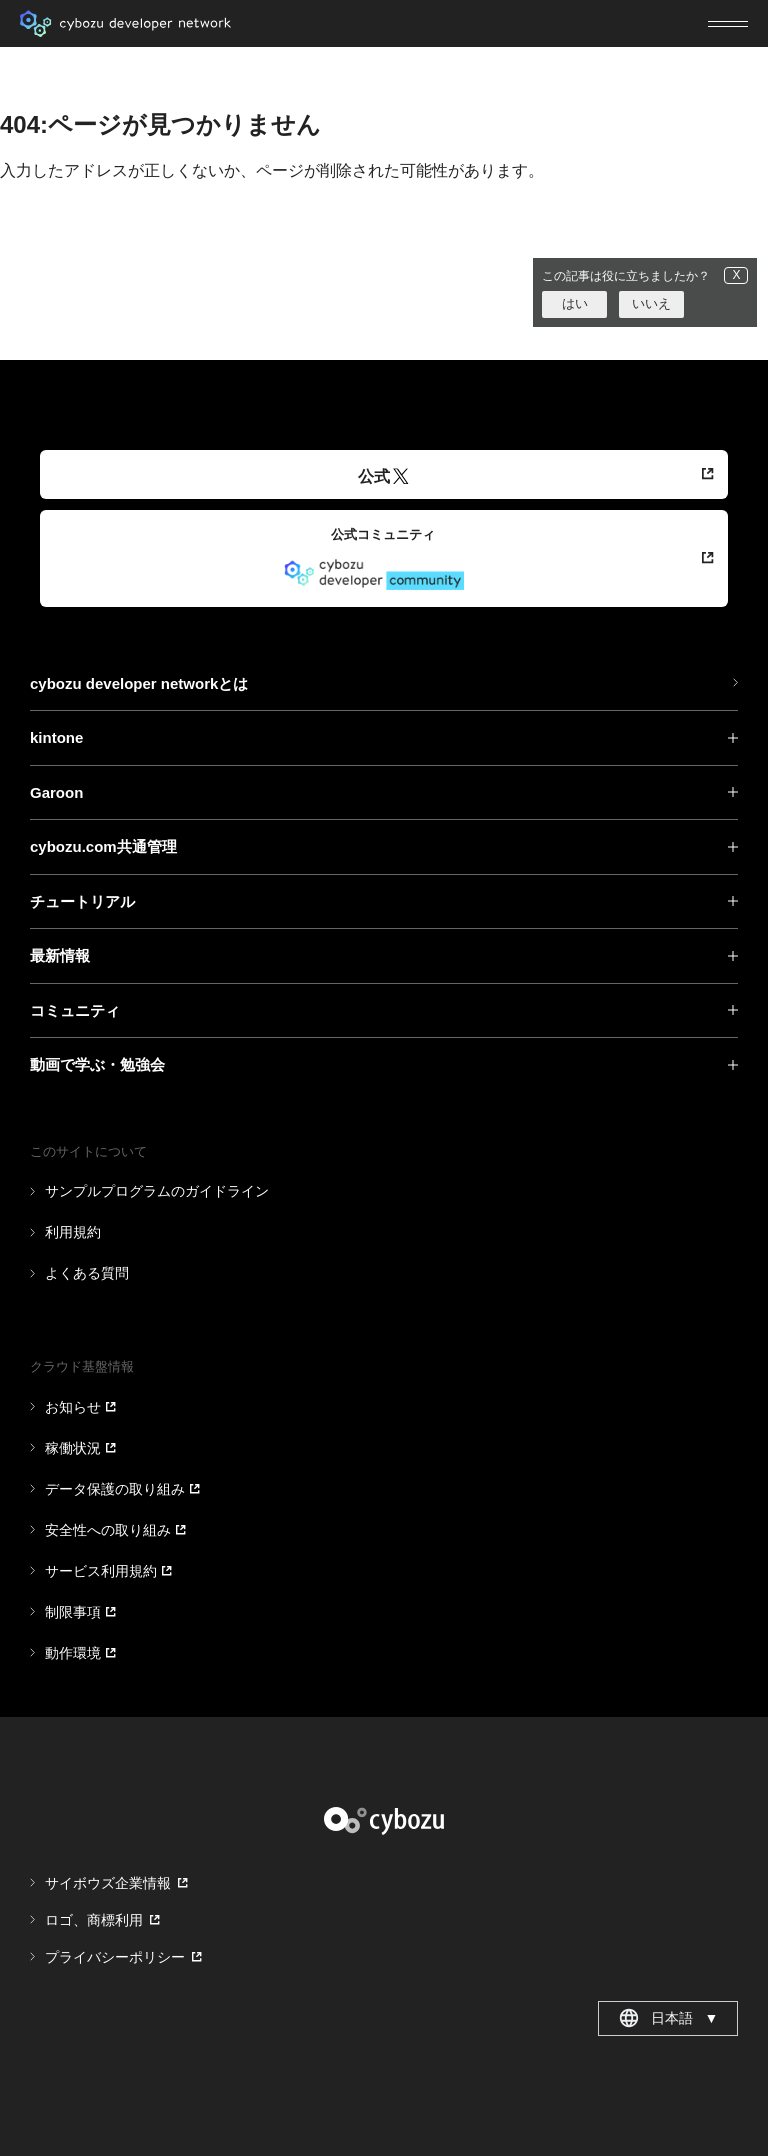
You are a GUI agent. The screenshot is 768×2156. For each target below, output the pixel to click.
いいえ (651, 303)
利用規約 (73, 1232)
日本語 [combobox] (668, 2018)
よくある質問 (87, 1273)
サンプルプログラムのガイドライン (157, 1191)
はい (575, 303)
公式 (383, 476)
